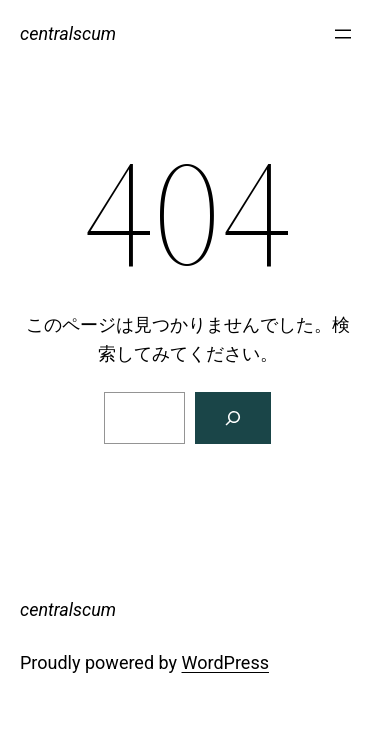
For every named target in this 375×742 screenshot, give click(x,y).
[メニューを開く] (343, 34)
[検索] (233, 418)
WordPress (225, 662)
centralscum (68, 33)
